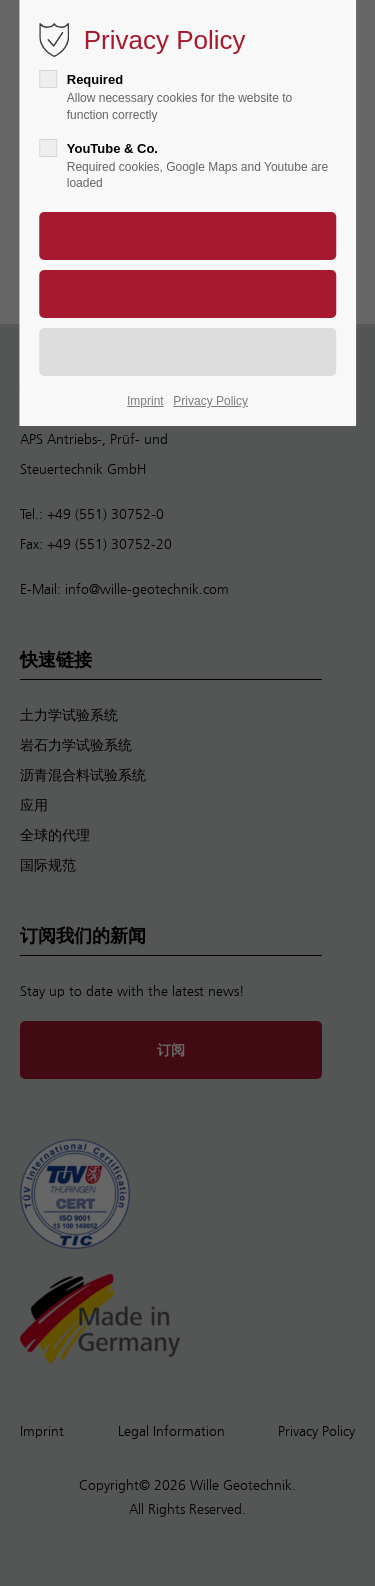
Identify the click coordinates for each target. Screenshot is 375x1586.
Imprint (145, 401)
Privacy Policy (210, 401)
